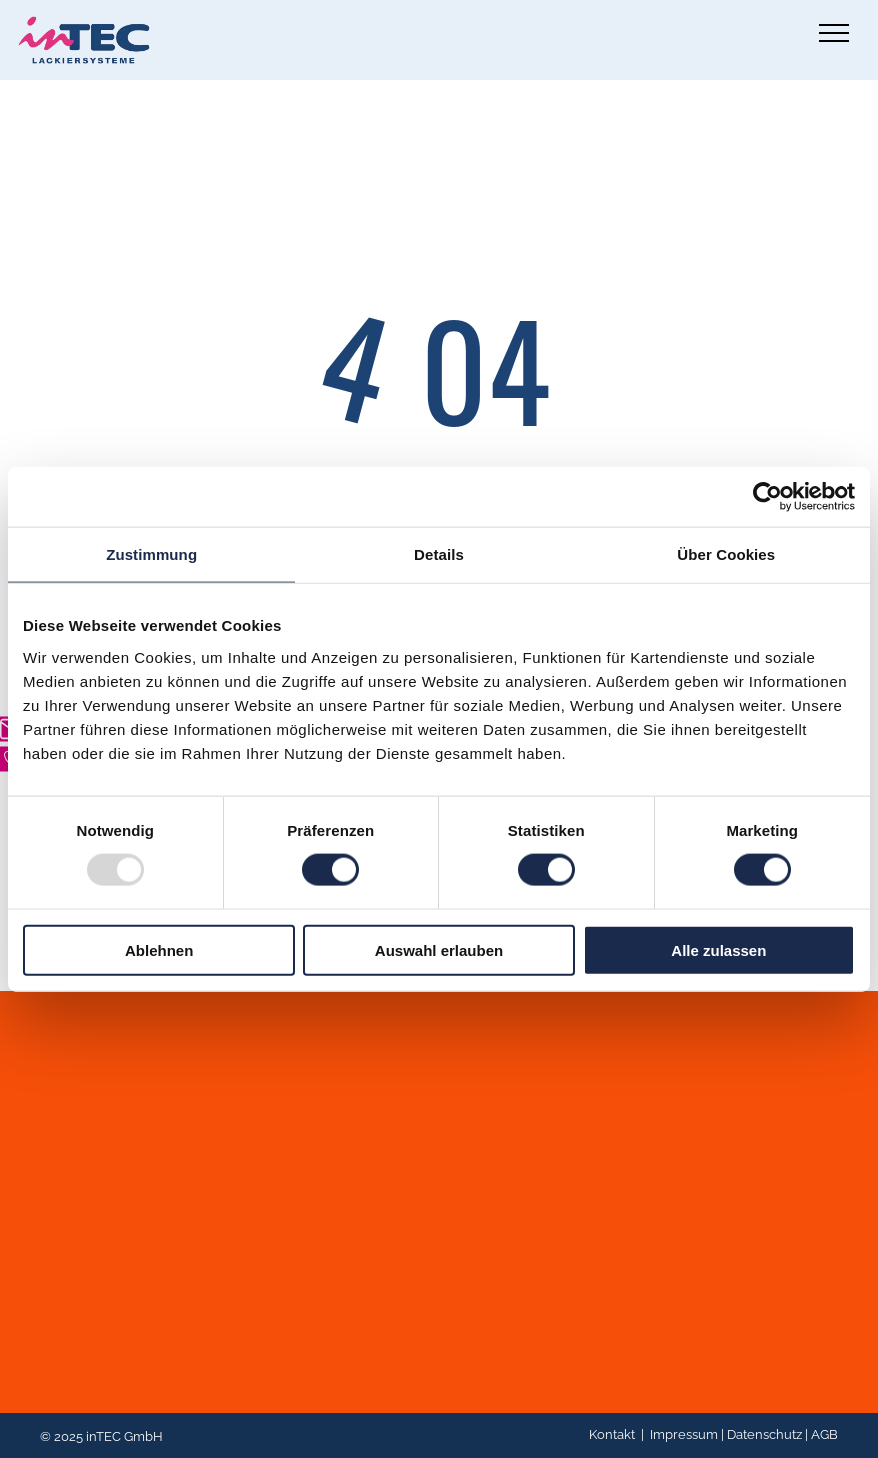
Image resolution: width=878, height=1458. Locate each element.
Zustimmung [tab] (151, 554)
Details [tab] (439, 554)
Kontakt (612, 1434)
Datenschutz (764, 1434)
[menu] (834, 33)
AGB (824, 1434)
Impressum (684, 1434)
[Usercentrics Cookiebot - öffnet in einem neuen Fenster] (767, 497)
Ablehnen (159, 949)
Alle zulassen (718, 949)
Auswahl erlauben (439, 949)
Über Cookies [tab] (726, 554)
